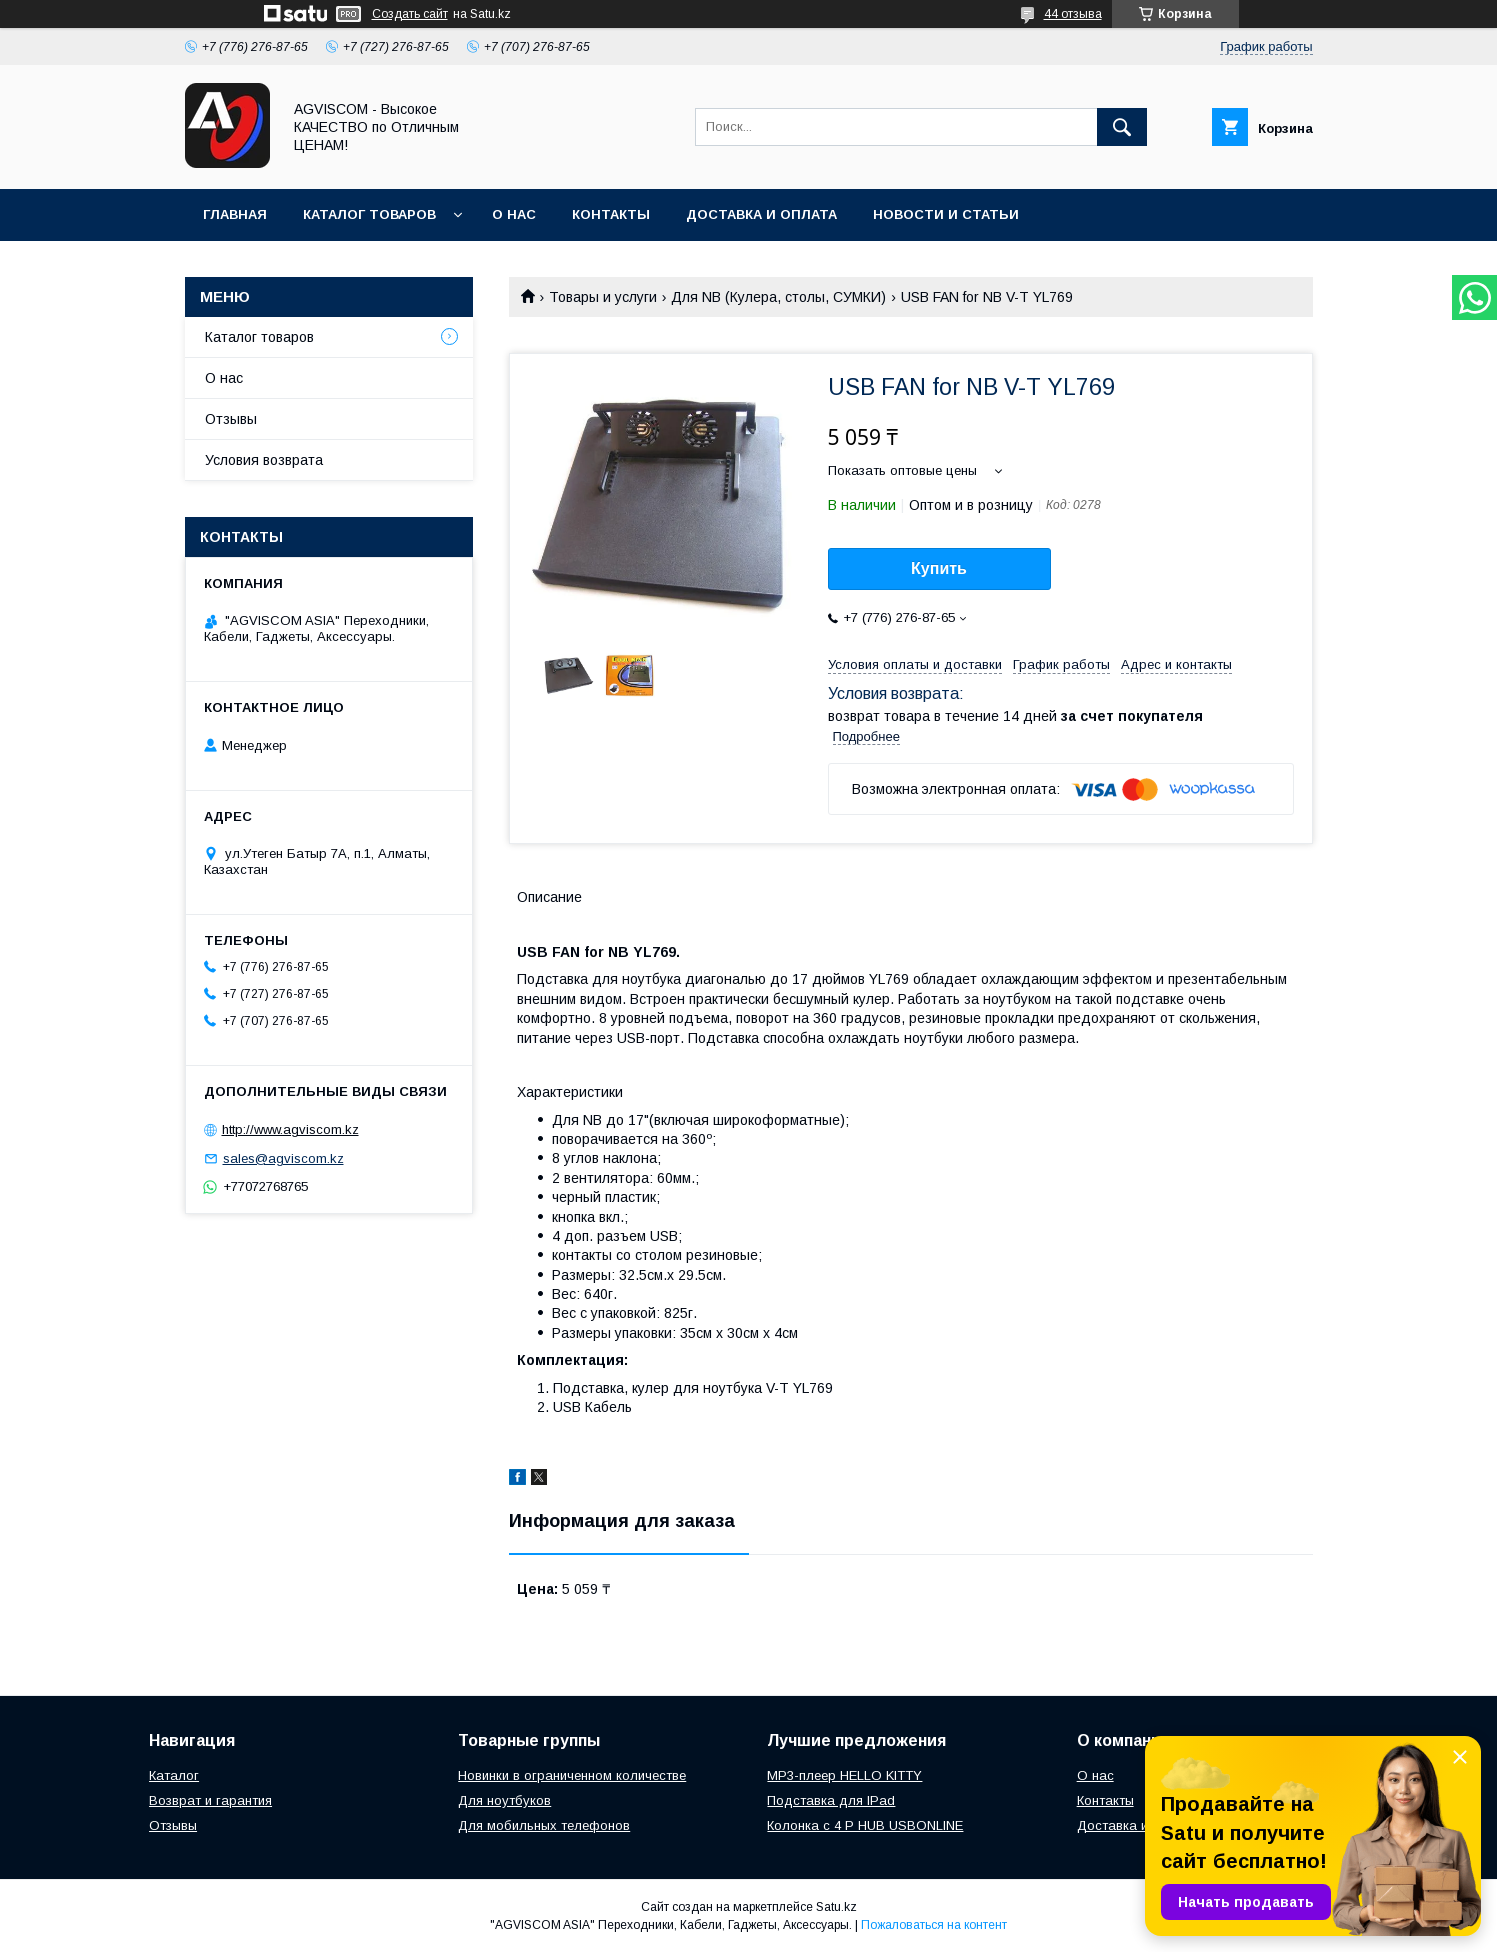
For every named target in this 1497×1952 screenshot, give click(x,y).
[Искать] (1122, 127)
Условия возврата (264, 460)
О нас (514, 214)
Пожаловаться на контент (934, 1925)
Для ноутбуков (504, 1800)
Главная (235, 214)
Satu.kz (836, 1907)
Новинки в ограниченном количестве (572, 1775)
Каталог (174, 1775)
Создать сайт (410, 14)
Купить (939, 568)
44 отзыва (1073, 14)
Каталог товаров (369, 214)
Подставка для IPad (831, 1800)
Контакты (611, 214)
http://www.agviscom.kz (290, 1129)
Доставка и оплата (761, 214)
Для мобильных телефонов (544, 1825)
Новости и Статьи (946, 214)
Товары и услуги (603, 297)
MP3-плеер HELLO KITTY (844, 1775)
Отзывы (231, 419)
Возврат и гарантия (210, 1800)
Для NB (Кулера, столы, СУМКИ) (778, 297)
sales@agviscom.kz (283, 1158)
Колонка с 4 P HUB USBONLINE (865, 1825)
